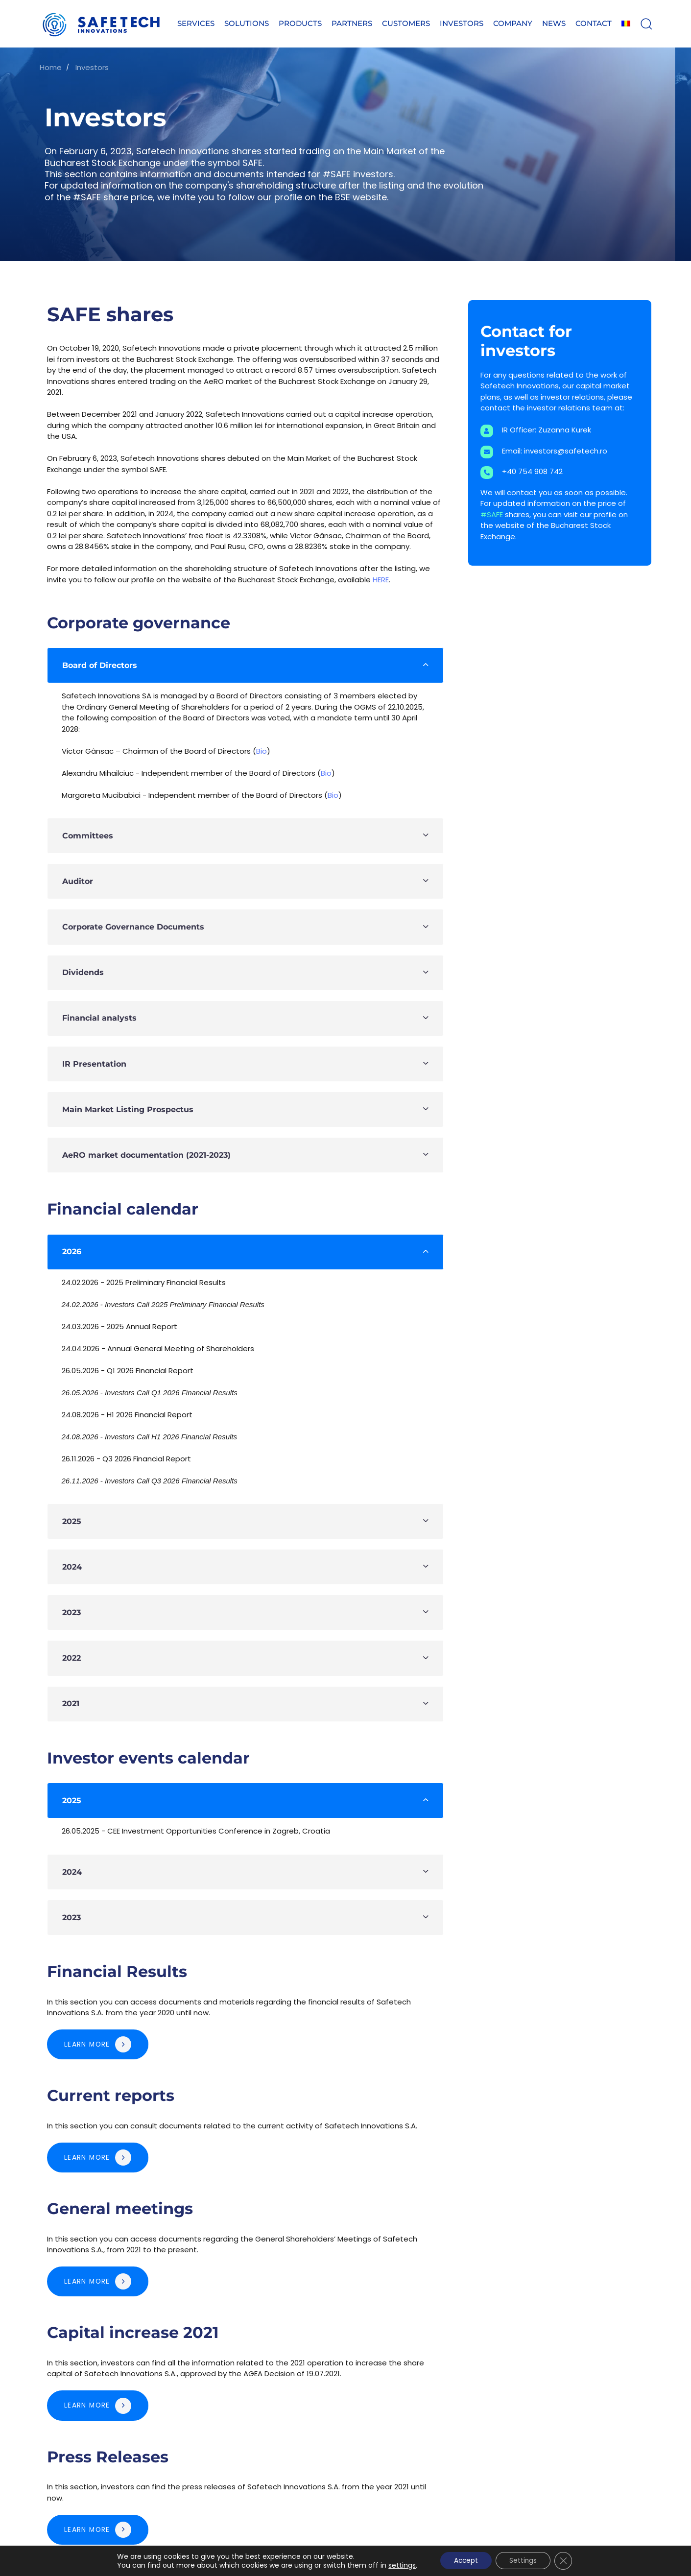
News (554, 23)
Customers (406, 23)
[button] (646, 23)
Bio (261, 751)
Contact (593, 23)
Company (512, 23)
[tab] (245, 665)
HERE (381, 579)
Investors (461, 23)
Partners (352, 23)
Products (300, 23)
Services (195, 23)
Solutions (246, 23)
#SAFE (492, 514)
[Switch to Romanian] (626, 24)
